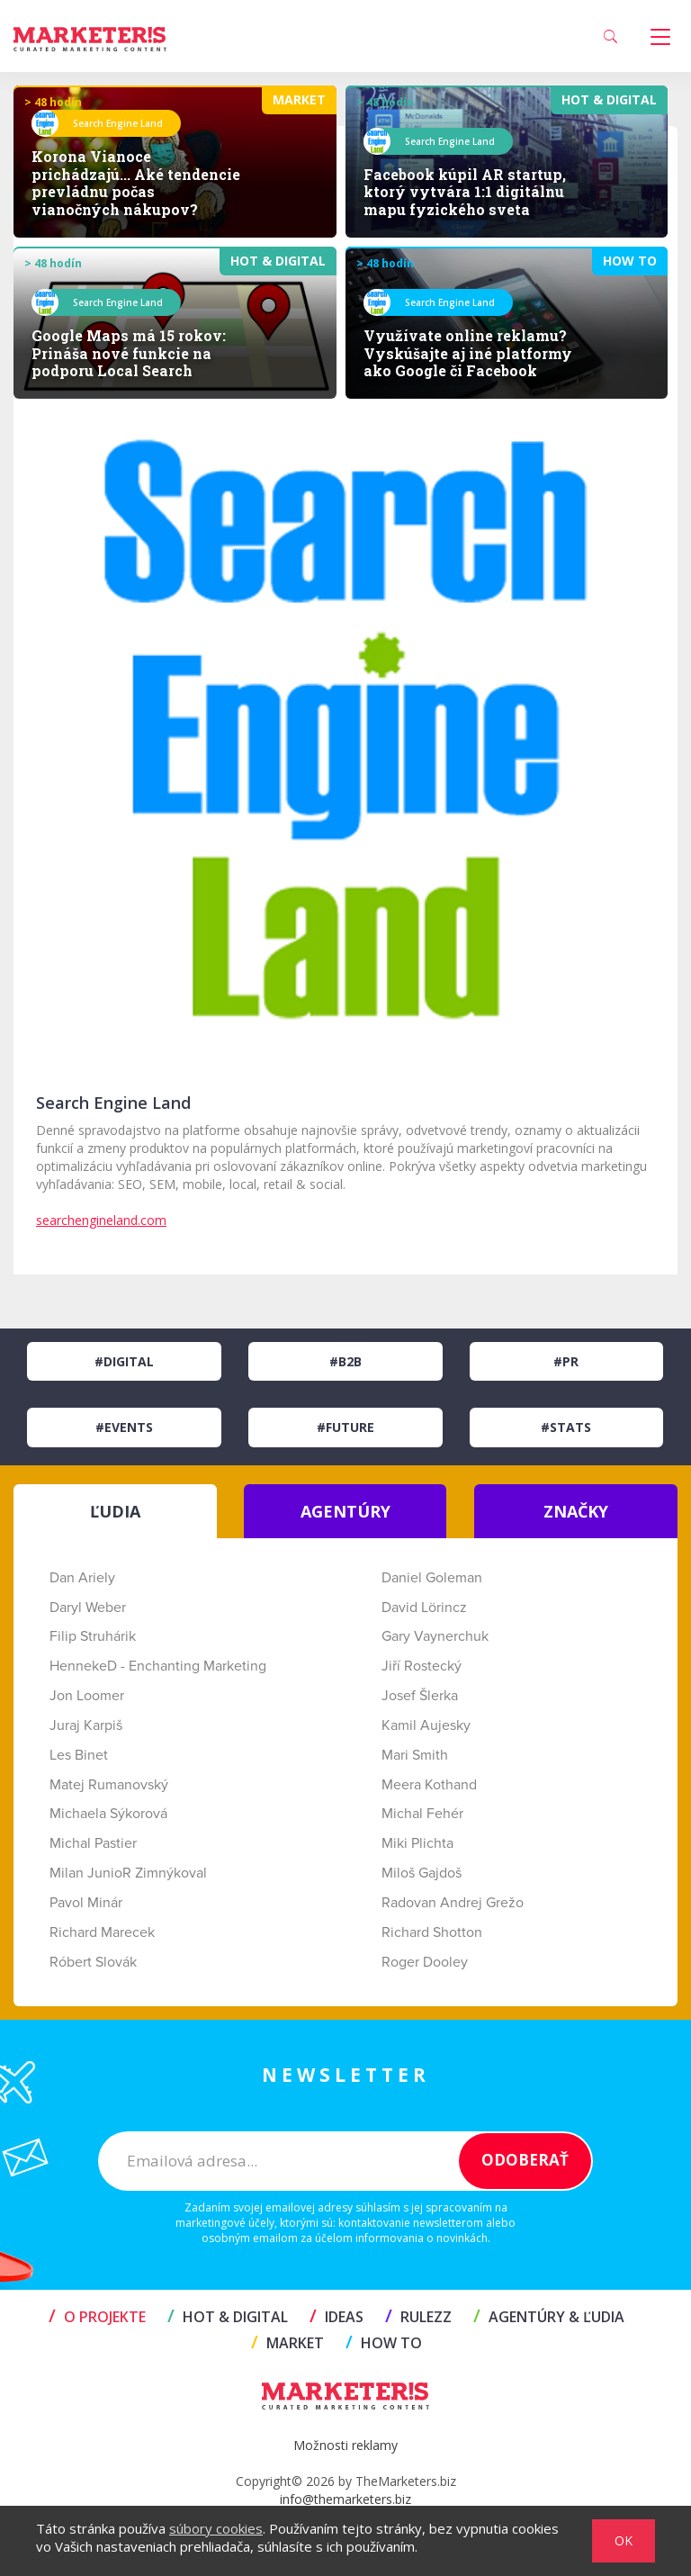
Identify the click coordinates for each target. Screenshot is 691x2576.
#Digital (124, 1361)
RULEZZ (418, 2317)
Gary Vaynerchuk (435, 1636)
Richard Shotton (431, 1932)
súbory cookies (216, 2528)
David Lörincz (424, 1608)
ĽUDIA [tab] (115, 1511)
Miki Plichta (417, 1843)
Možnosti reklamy (345, 2445)
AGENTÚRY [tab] (345, 1511)
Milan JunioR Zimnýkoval (128, 1873)
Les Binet (78, 1755)
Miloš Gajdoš (421, 1873)
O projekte (97, 2317)
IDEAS (336, 2317)
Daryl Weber (87, 1608)
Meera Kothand (429, 1785)
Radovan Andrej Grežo (452, 1903)
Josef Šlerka (419, 1696)
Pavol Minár (85, 1903)
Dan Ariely (82, 1578)
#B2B (345, 1361)
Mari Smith (414, 1755)
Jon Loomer (86, 1696)
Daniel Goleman (431, 1578)
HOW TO (384, 2343)
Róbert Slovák (93, 1962)
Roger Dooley (424, 1962)
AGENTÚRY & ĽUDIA (548, 2317)
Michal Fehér (422, 1814)
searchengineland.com (101, 1220)
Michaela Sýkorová (108, 1814)
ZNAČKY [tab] (575, 1511)
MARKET (287, 2343)
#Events (124, 1427)
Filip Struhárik (92, 1636)
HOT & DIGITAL (227, 2317)
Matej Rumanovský (108, 1785)
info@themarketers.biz (345, 2499)
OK (624, 2540)
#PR (566, 1361)
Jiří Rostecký (421, 1666)
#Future (345, 1427)
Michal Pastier (93, 1843)
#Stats (566, 1427)
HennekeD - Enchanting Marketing (157, 1666)
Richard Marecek (102, 1932)
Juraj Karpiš (85, 1725)
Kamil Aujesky (426, 1725)
